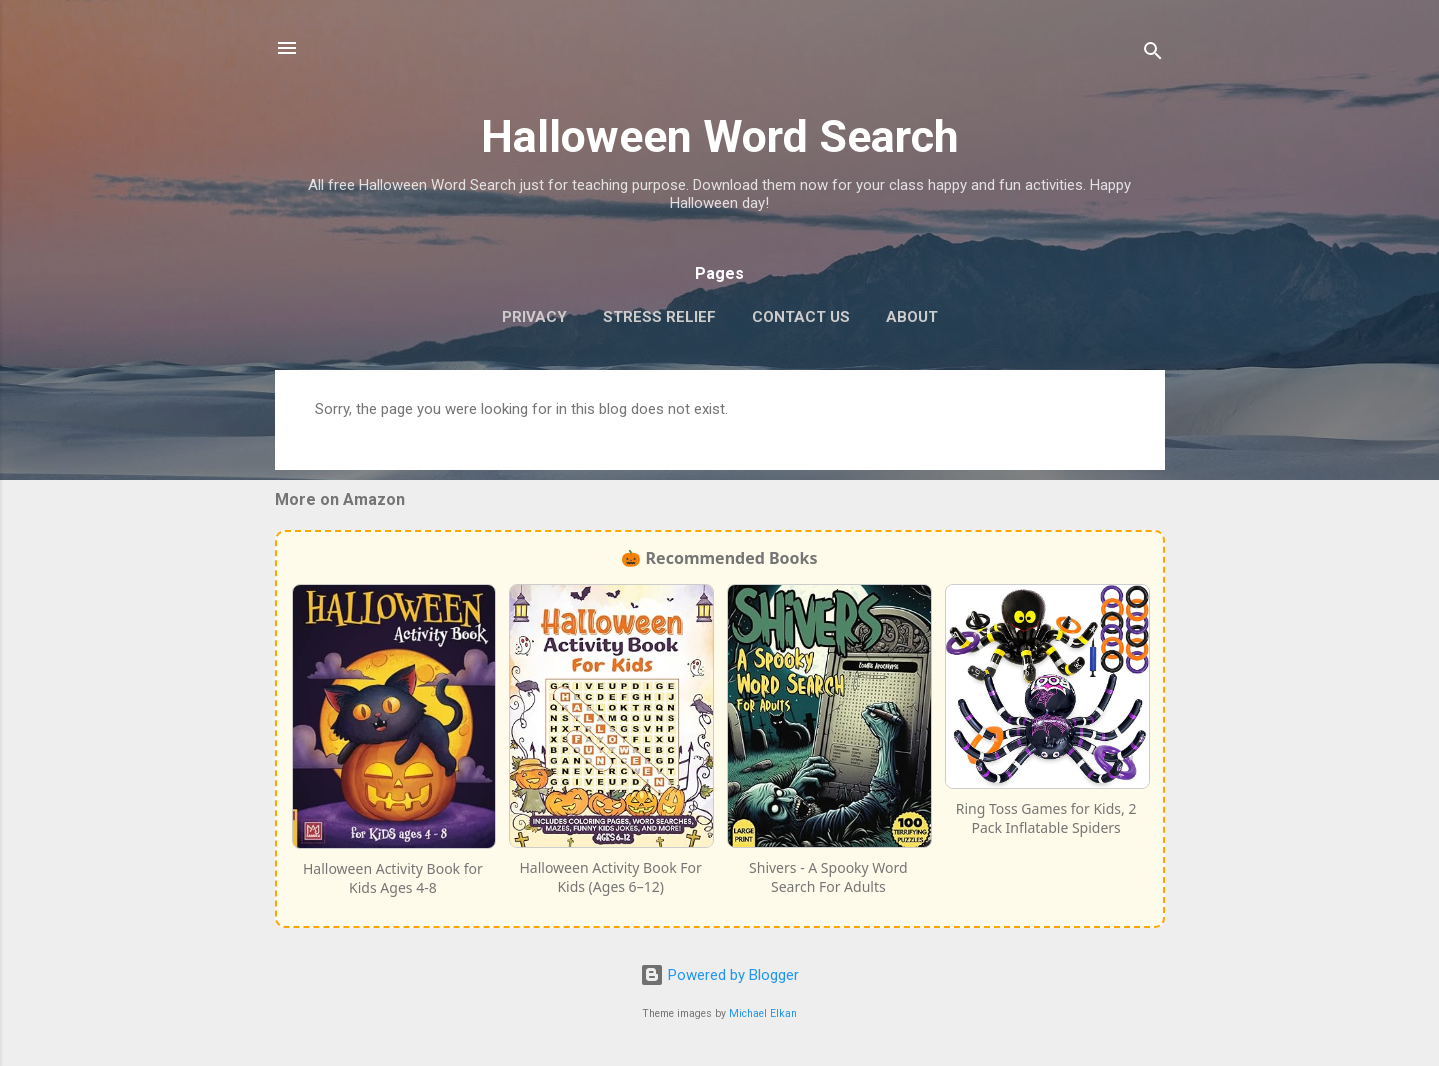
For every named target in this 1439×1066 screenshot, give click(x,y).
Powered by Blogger (719, 975)
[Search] (1153, 54)
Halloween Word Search (720, 136)
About (912, 317)
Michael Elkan (763, 1013)
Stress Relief (659, 317)
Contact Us (801, 317)
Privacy (534, 317)
